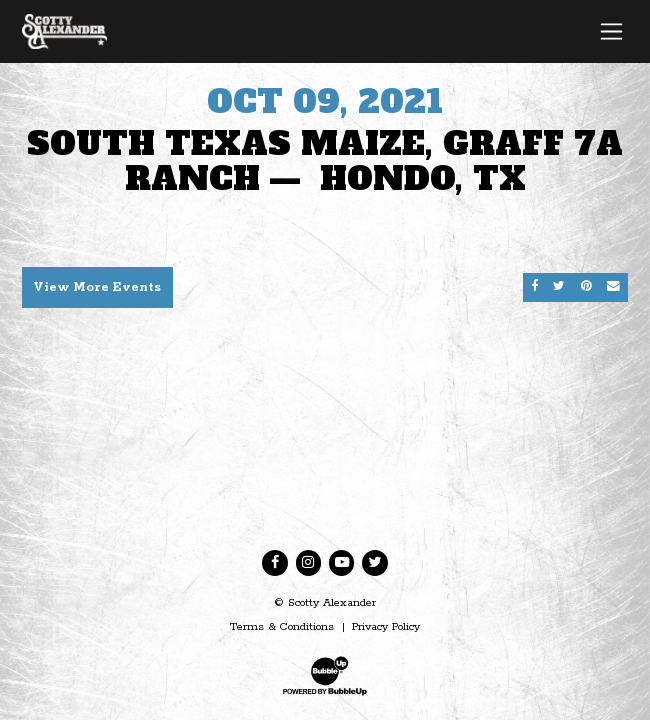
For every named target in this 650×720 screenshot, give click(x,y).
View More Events (97, 287)
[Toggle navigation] (611, 31)
